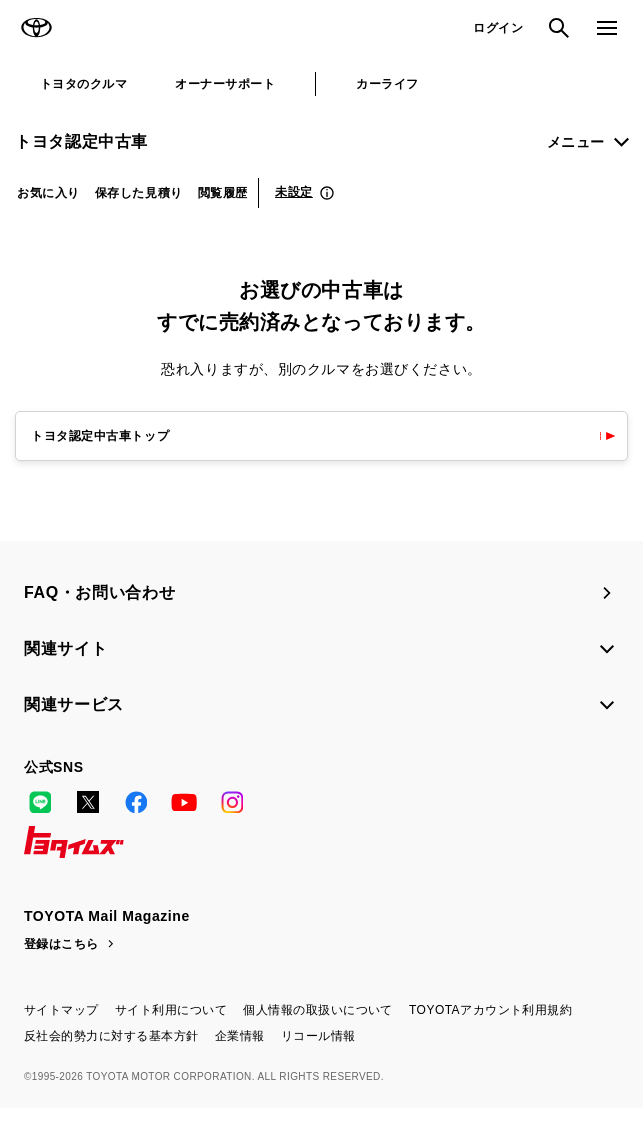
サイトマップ (61, 1010)
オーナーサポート (225, 84)
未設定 (294, 192)
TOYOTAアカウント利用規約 (490, 1010)
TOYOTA (36, 28)
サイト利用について (171, 1010)
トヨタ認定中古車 (81, 141)
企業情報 (240, 1036)
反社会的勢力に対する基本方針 (111, 1036)
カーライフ (387, 84)
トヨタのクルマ (83, 84)
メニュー (576, 142)
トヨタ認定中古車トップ (100, 436)
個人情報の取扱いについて (318, 1010)
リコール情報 (318, 1036)
